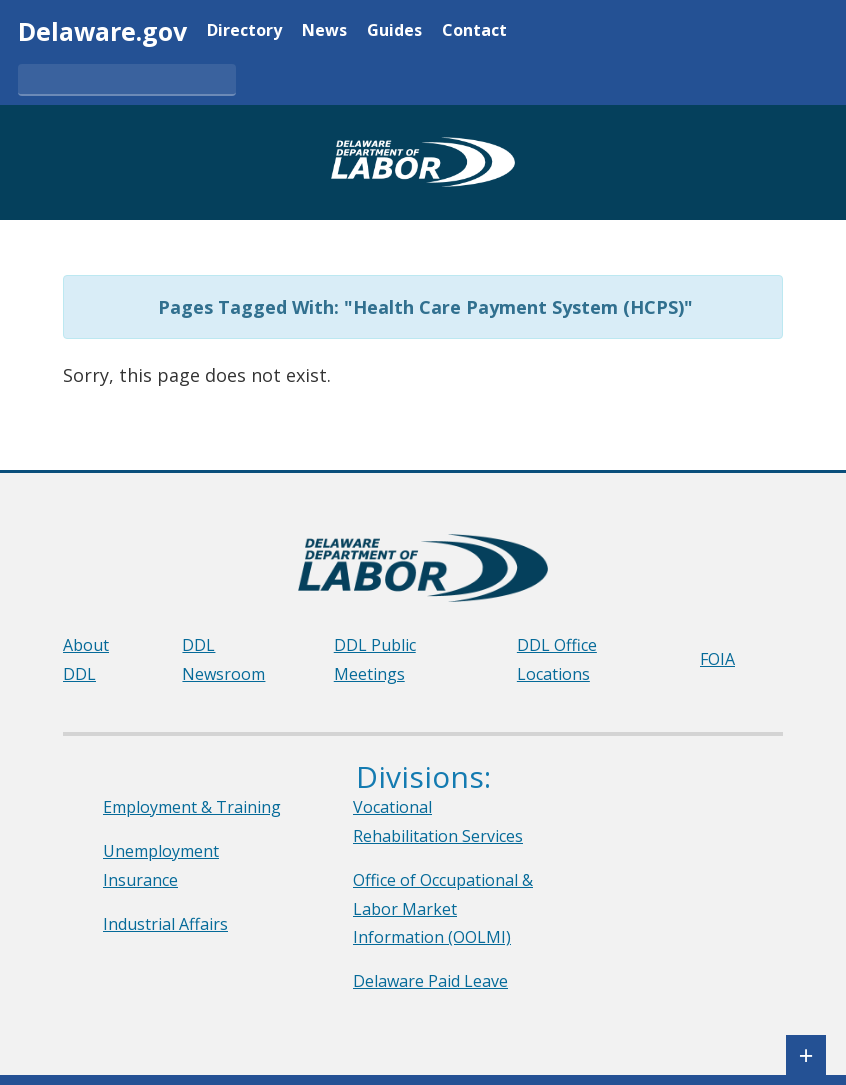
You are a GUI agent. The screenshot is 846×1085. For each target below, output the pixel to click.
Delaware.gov (102, 31)
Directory (244, 31)
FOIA (717, 659)
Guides (394, 31)
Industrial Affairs (165, 924)
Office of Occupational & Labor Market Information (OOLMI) (443, 909)
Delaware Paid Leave (430, 981)
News (324, 31)
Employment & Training (192, 807)
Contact (474, 31)
